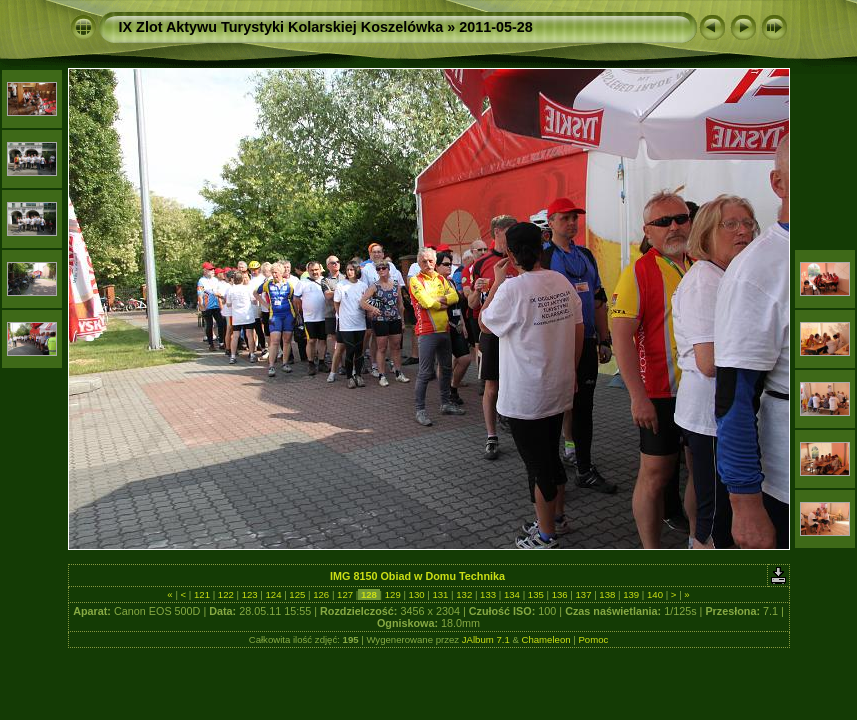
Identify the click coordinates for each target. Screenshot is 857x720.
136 (559, 594)
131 (440, 594)
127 (344, 594)
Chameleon (546, 639)
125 (297, 594)
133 (487, 594)
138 (607, 594)
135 (535, 594)
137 (583, 594)
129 (392, 594)
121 (201, 594)
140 (654, 594)
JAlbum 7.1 (486, 639)
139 (631, 594)
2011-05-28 (496, 27)
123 (249, 594)
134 (511, 594)
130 (416, 594)
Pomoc (593, 639)
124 (273, 594)
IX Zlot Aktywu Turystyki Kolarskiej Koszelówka (281, 27)
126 (321, 594)
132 (464, 594)
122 (225, 594)
